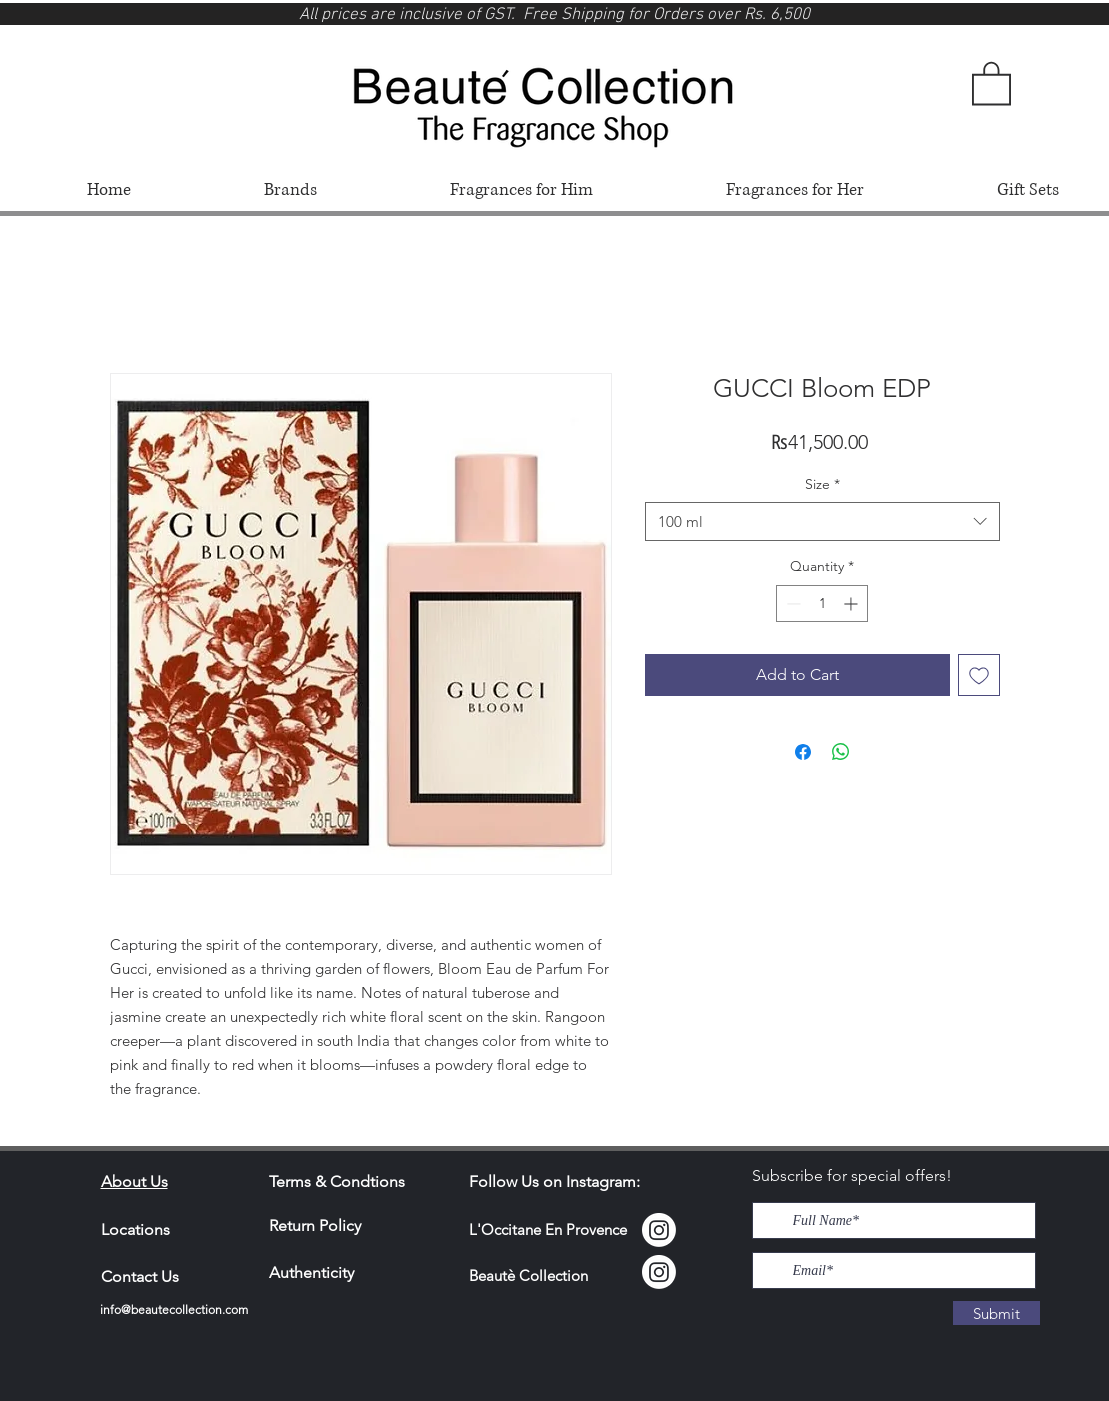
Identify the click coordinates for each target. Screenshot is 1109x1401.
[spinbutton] (822, 603)
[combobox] (822, 521)
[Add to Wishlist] (979, 675)
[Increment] (852, 603)
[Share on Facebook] (803, 752)
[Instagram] (659, 1272)
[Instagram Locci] (659, 1230)
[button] (991, 82)
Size (822, 484)
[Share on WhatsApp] (841, 752)
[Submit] (996, 1313)
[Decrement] (791, 603)
